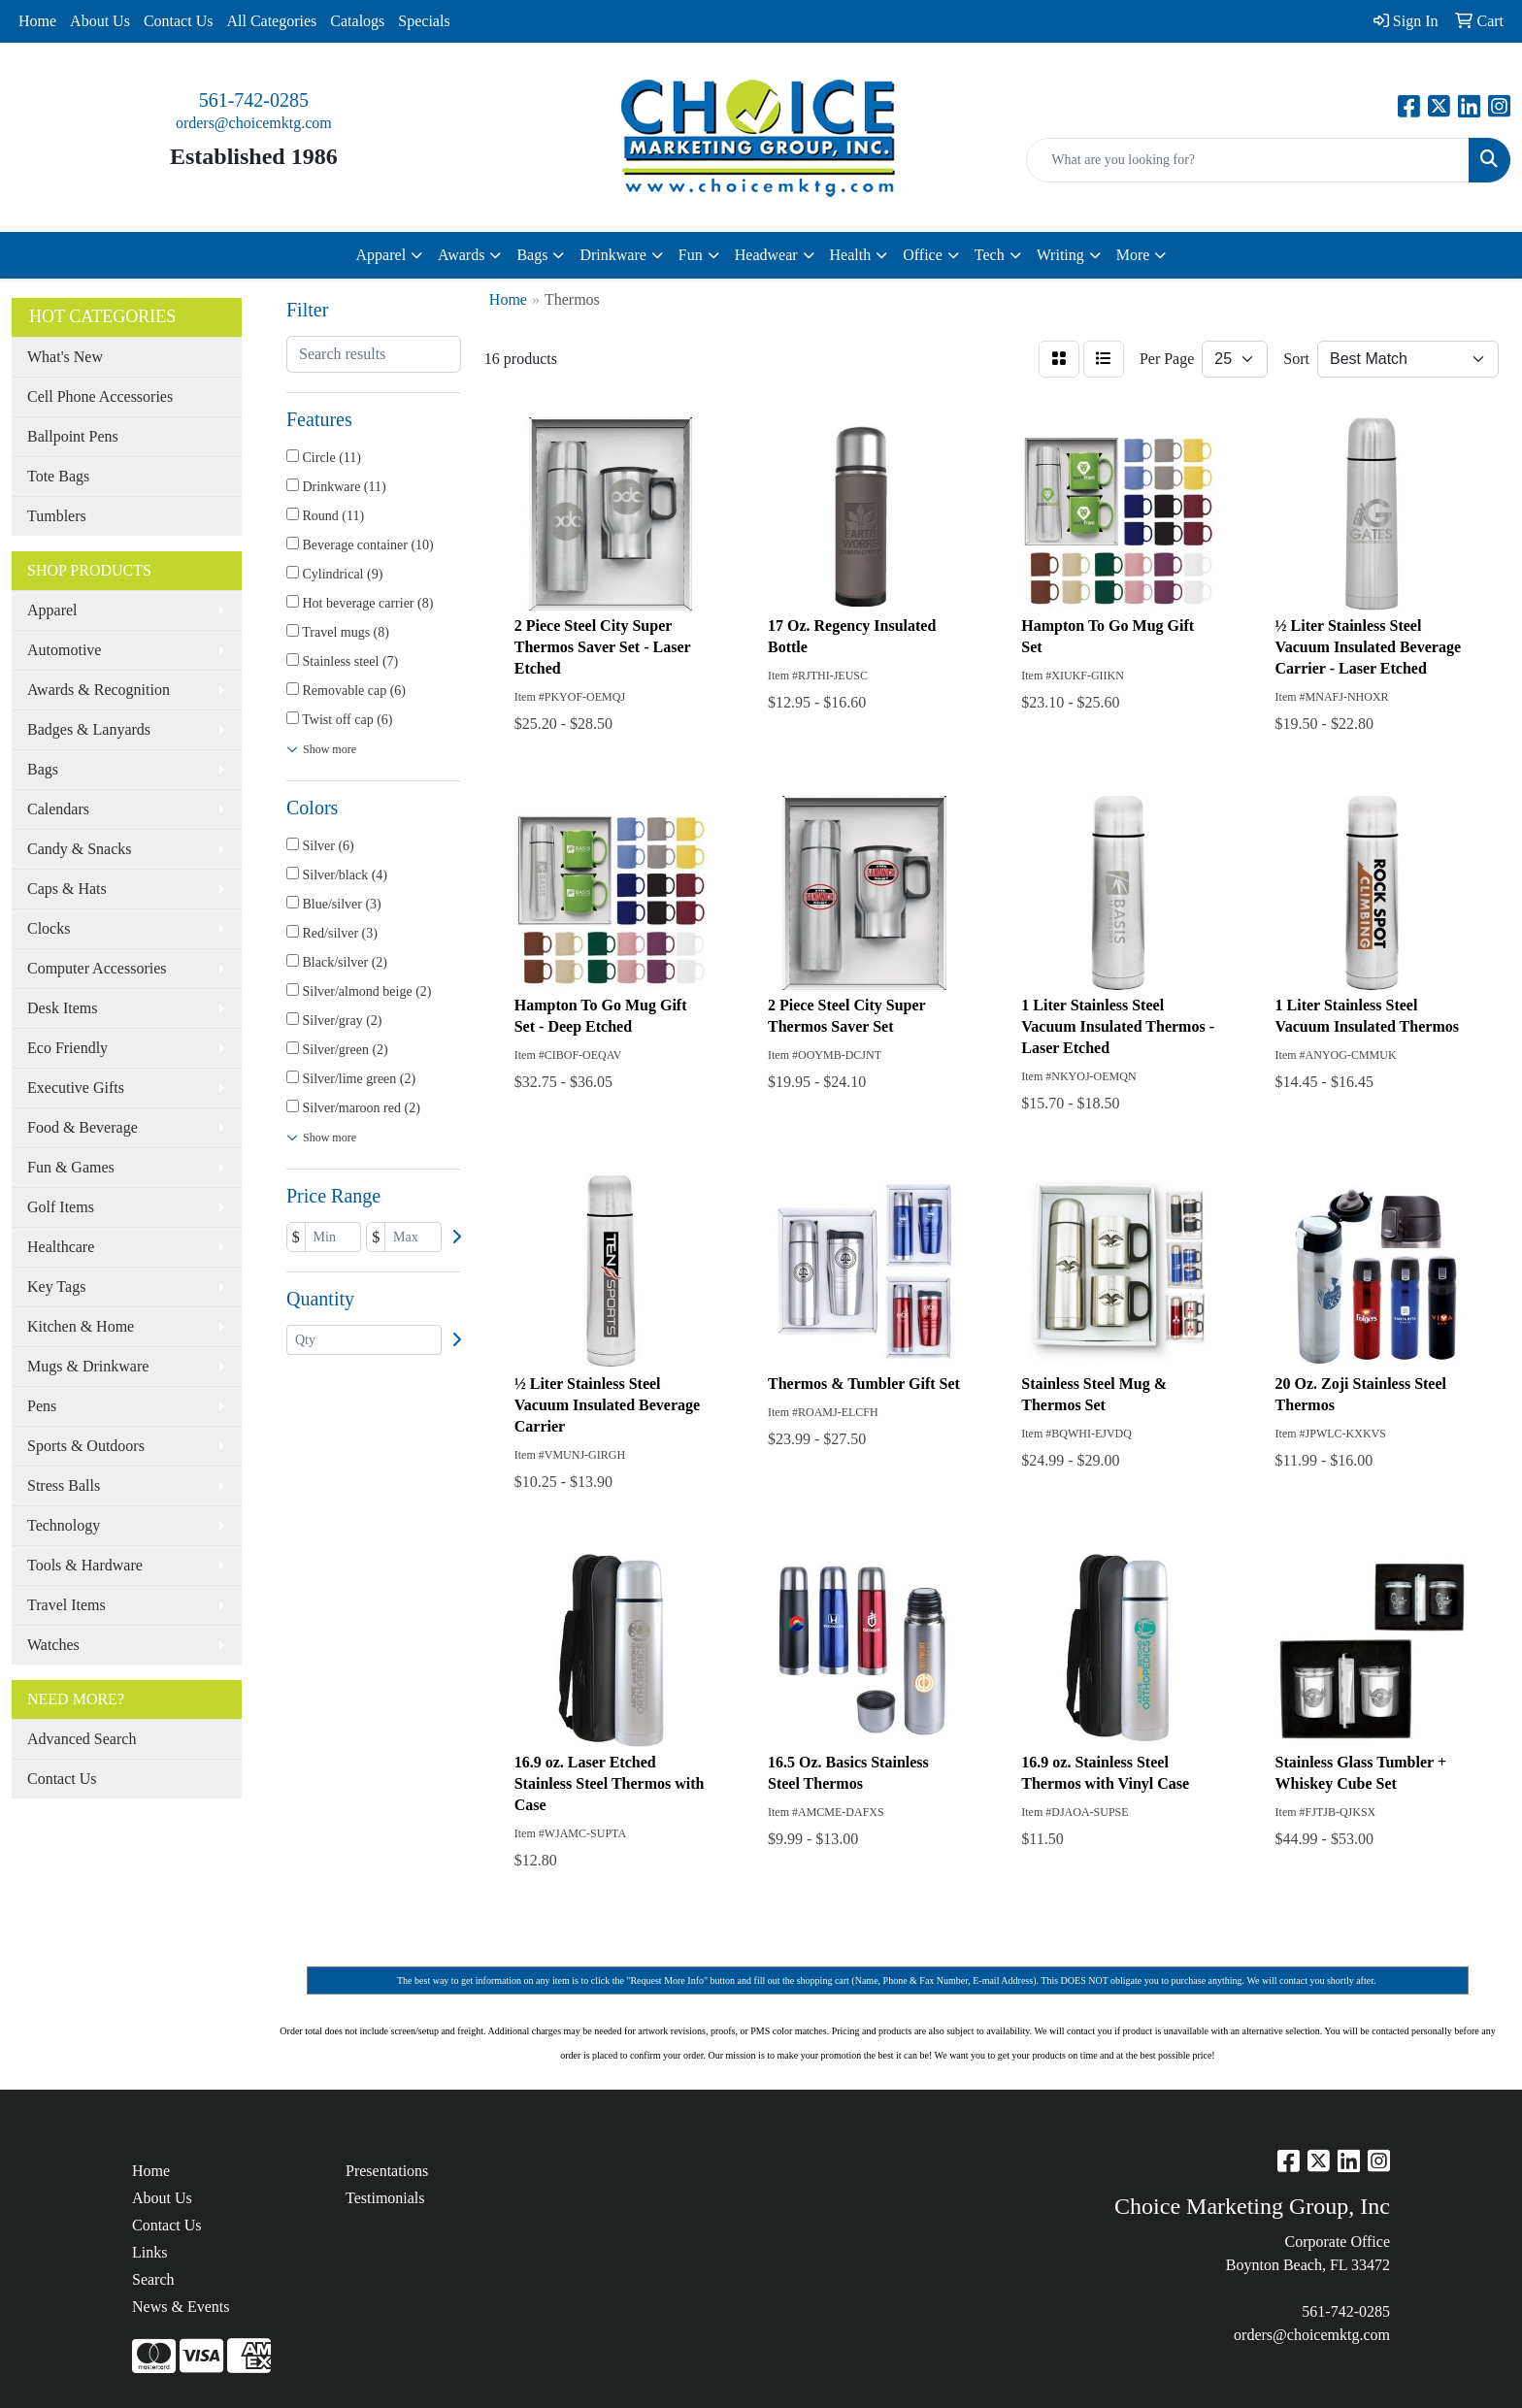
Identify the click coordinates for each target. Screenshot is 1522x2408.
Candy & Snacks (79, 849)
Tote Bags (58, 476)
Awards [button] (461, 255)
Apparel (52, 610)
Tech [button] (990, 255)
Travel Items (66, 1605)
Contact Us (179, 21)
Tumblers (56, 516)
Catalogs (357, 21)
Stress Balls (63, 1485)
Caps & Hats (67, 888)
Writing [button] (1060, 255)
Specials (423, 21)
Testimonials (385, 2198)
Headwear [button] (766, 255)
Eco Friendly (67, 1047)
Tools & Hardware (85, 1565)
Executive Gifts (75, 1087)
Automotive (64, 650)
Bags (42, 769)
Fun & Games (71, 1167)
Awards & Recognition (98, 689)
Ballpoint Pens (72, 436)
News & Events (180, 2306)
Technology (63, 1525)
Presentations (387, 2170)
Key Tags (56, 1286)
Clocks (48, 928)
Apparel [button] (381, 255)
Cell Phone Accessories (100, 396)
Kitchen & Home (80, 1326)
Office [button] (923, 255)
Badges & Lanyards (88, 729)
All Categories (271, 21)
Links (149, 2252)
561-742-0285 (254, 100)
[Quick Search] (1248, 160)
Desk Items (62, 1008)
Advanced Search (81, 1739)
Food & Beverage (82, 1127)
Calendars (58, 809)
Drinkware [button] (612, 255)
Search (153, 2279)
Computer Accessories (97, 968)
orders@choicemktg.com (254, 123)
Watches (53, 1644)
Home (37, 21)
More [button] (1133, 255)
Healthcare (60, 1246)
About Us (100, 21)
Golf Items (60, 1207)
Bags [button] (531, 255)
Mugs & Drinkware (88, 1366)
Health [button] (851, 255)
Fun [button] (690, 255)
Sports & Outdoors (86, 1445)
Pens (41, 1406)
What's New (65, 356)
